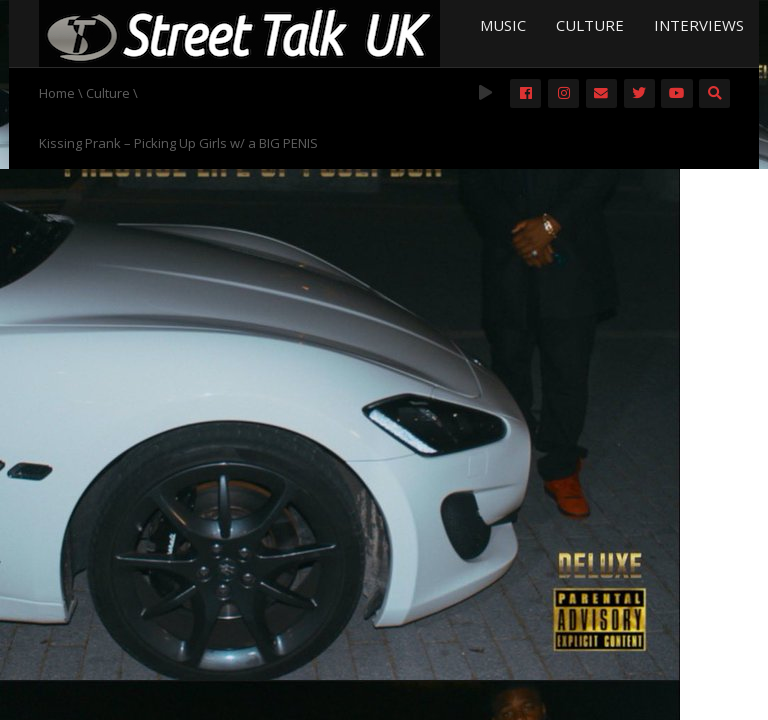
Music (503, 25)
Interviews (699, 25)
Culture (590, 25)
